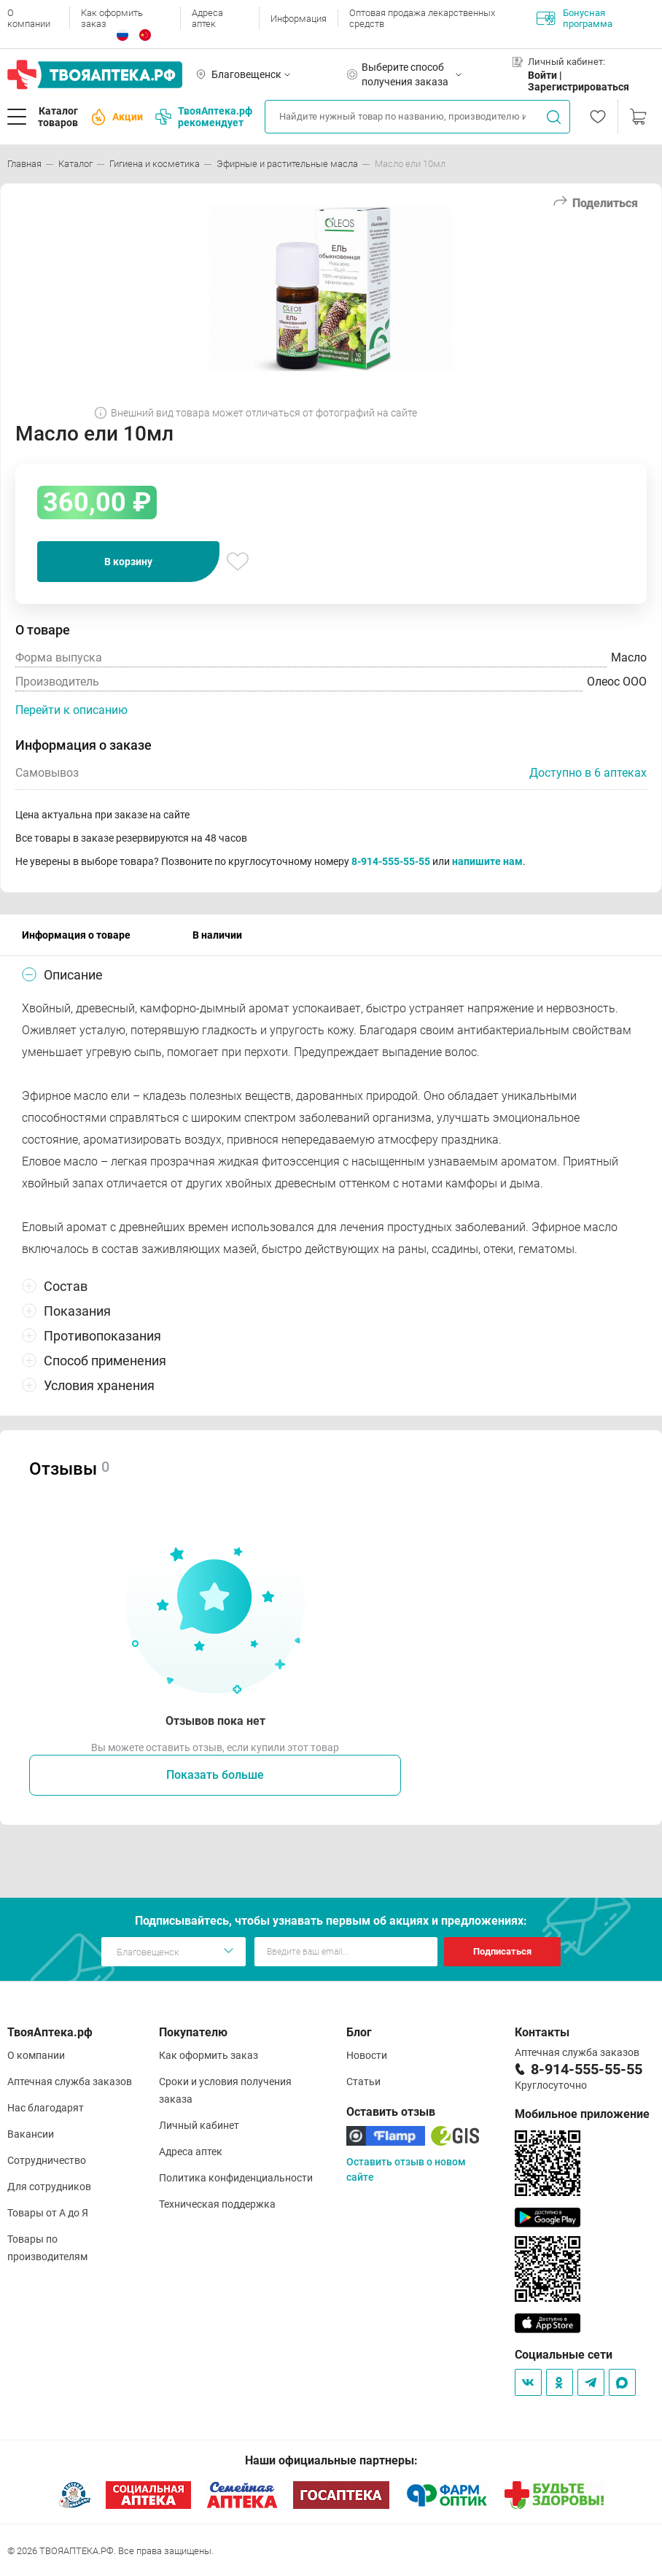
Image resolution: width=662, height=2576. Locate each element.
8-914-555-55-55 (390, 861)
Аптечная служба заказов (69, 2081)
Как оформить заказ (112, 18)
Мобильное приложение (582, 2114)
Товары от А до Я (47, 2213)
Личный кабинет (199, 2125)
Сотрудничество (46, 2160)
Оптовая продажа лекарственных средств (422, 18)
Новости (366, 2055)
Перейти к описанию (71, 710)
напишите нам (487, 861)
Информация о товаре (76, 935)
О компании (28, 18)
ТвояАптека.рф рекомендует (203, 116)
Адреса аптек (207, 18)
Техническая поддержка (217, 2204)
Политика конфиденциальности (236, 2178)
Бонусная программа (574, 18)
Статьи (363, 2081)
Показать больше (215, 1775)
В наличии (217, 935)
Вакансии (30, 2134)
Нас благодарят (45, 2108)
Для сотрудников (49, 2186)
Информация (298, 18)
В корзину (128, 561)
